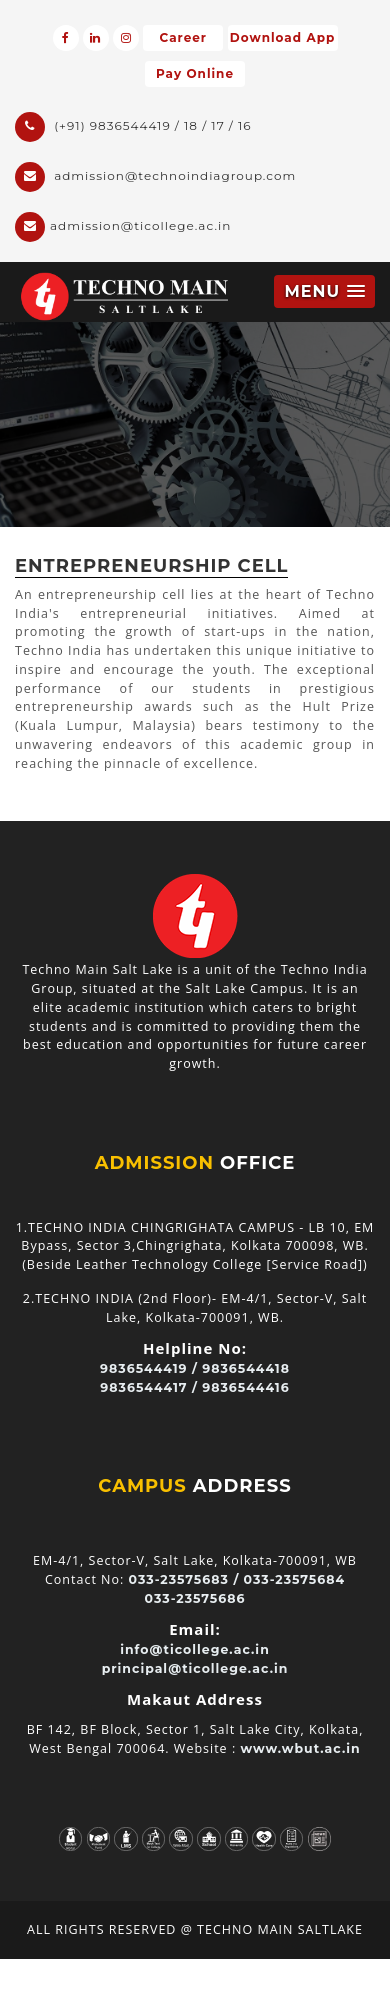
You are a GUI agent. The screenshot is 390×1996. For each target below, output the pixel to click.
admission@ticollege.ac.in (123, 227)
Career (183, 37)
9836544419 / (149, 1368)
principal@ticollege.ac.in (195, 1668)
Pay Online (195, 73)
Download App (282, 37)
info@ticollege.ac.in (195, 1649)
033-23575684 (294, 1579)
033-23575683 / (184, 1579)
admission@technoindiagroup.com (155, 177)
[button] (324, 291)
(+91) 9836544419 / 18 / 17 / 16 (133, 127)
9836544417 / (149, 1387)
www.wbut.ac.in (300, 1748)
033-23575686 (195, 1598)
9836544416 (245, 1387)
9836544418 (246, 1368)
